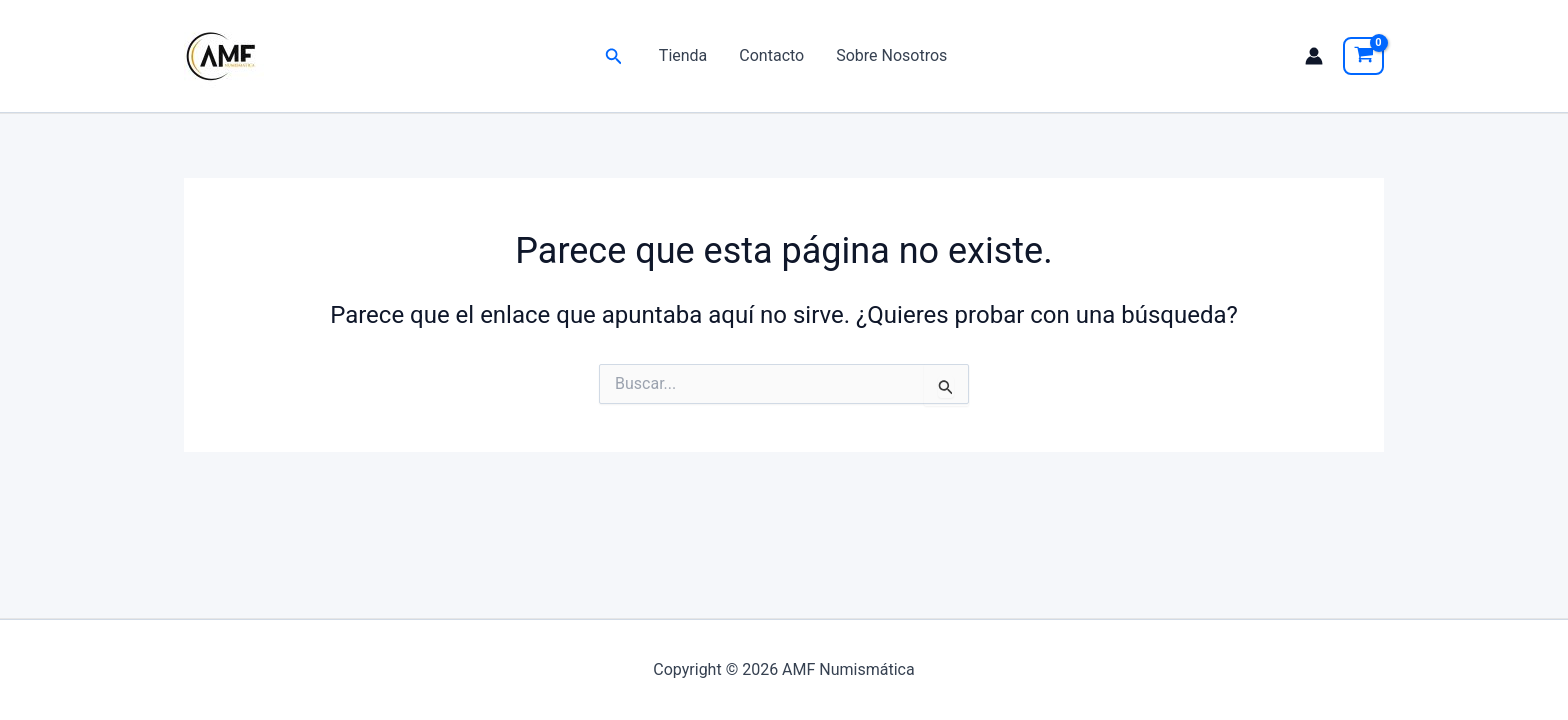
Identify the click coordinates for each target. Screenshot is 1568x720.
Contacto (771, 55)
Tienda (683, 55)
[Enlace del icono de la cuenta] (1314, 56)
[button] (614, 56)
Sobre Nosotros (891, 55)
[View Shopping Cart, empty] (1363, 56)
